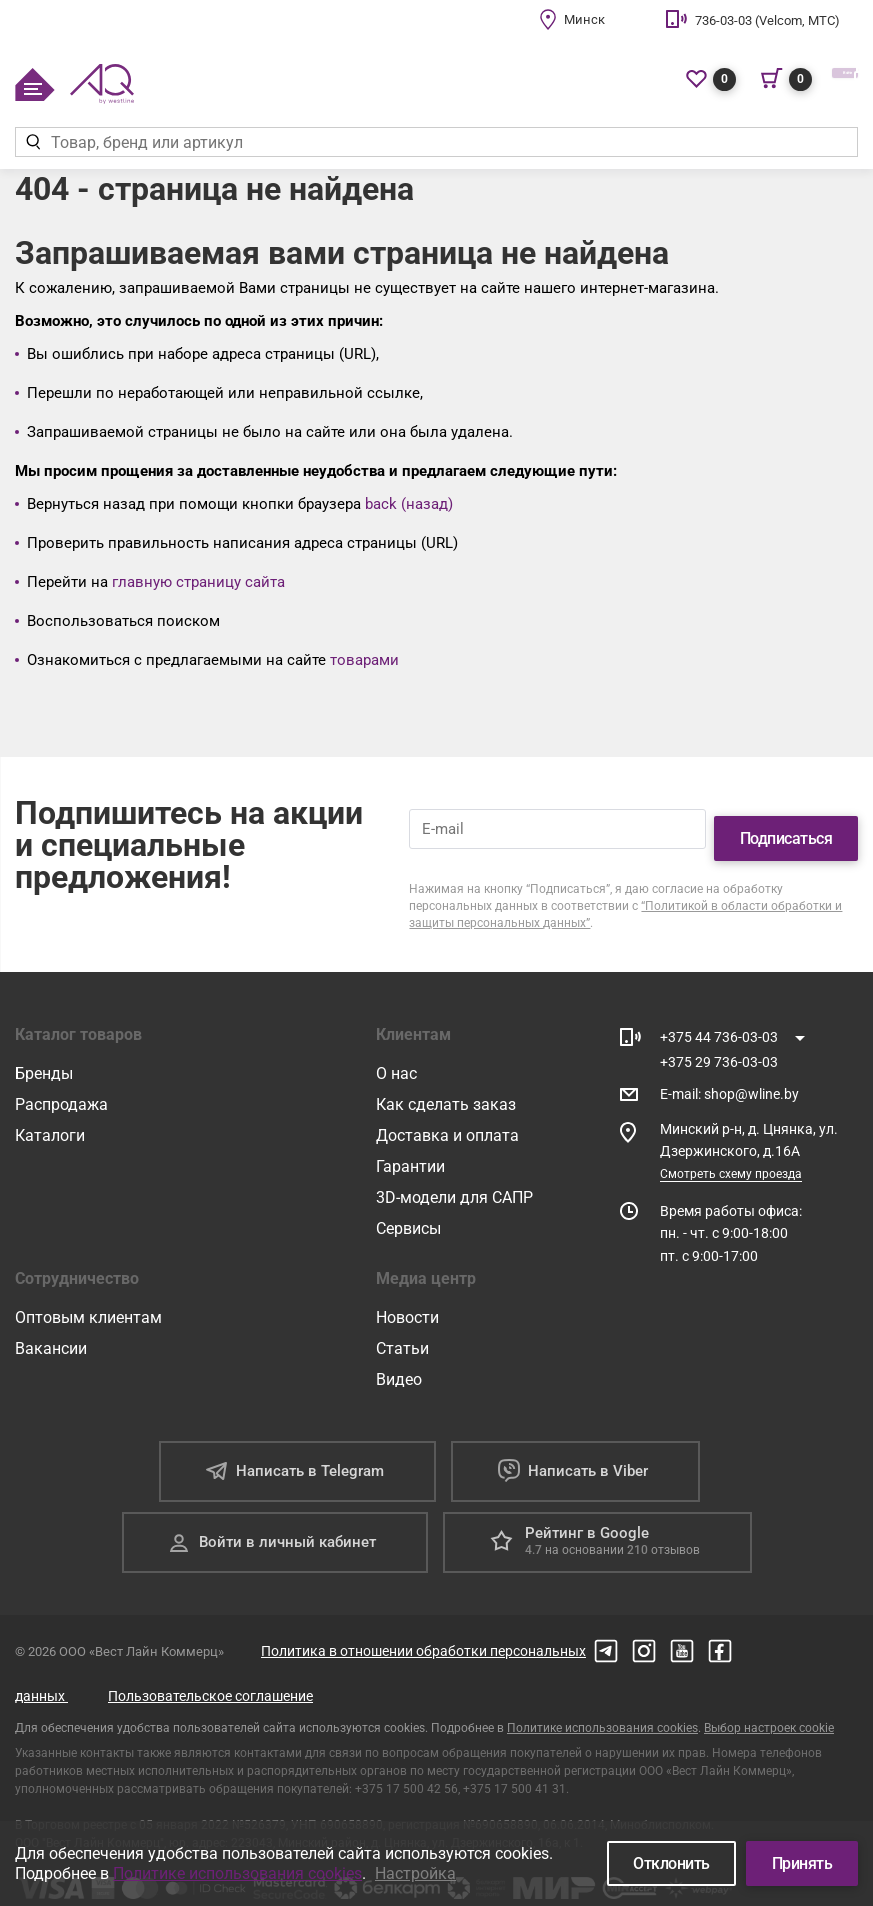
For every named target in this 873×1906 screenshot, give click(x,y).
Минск (584, 19)
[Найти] (32, 142)
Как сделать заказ (446, 1085)
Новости (407, 1298)
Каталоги (50, 1116)
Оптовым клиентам (88, 1298)
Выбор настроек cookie (769, 1709)
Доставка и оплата (447, 1116)
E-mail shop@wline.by (729, 1076)
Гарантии (410, 1147)
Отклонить (671, 1863)
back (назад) (409, 504)
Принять (802, 1863)
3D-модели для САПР (454, 1178)
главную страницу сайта (198, 582)
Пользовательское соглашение (210, 1677)
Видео (399, 1360)
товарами (364, 660)
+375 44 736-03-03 (719, 1018)
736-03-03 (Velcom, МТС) (767, 20)
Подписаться (786, 819)
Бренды (44, 1054)
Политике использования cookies (602, 1709)
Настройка (415, 1873)
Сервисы (408, 1209)
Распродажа (61, 1085)
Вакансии (51, 1329)
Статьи (402, 1329)
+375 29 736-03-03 (719, 1043)
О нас (396, 1054)
